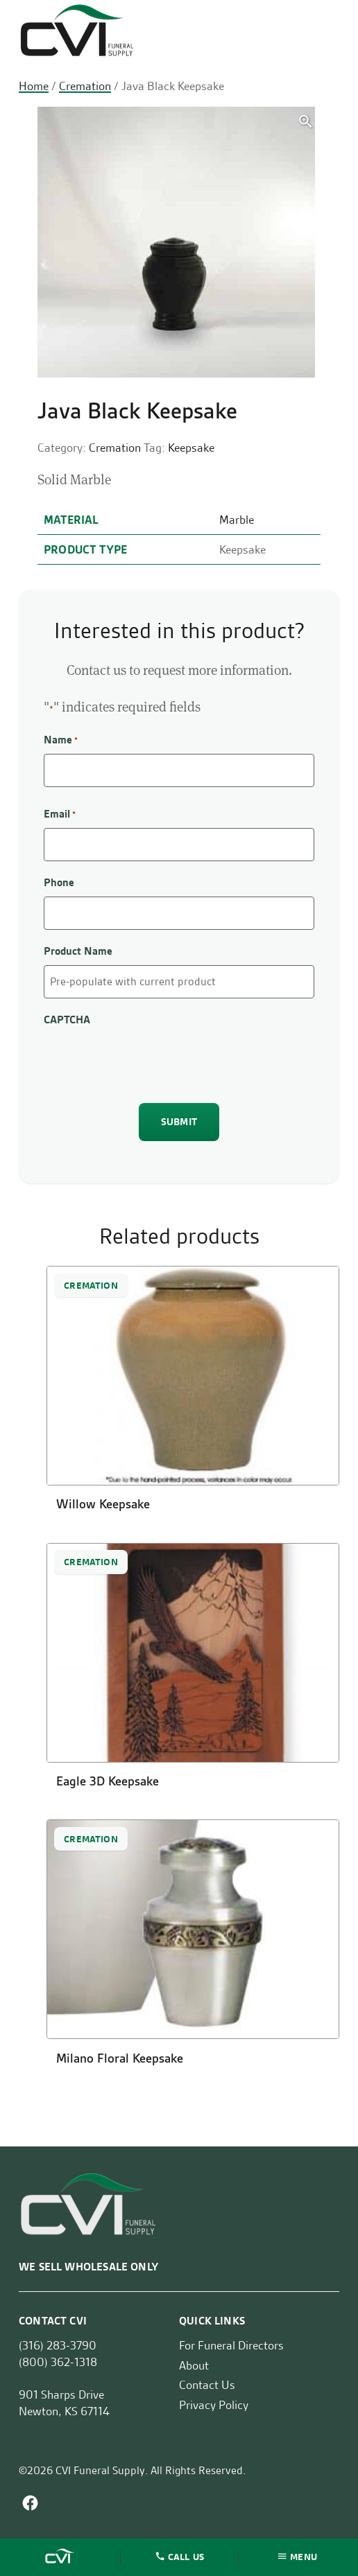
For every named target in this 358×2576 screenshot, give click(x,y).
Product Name (78, 951)
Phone (59, 882)
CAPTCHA (67, 1019)
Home (34, 86)
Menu (303, 2556)
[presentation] (149, 1061)
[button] (305, 121)
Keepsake (191, 447)
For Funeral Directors (231, 2345)
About (194, 2365)
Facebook (30, 2503)
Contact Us (207, 2384)
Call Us (186, 2556)
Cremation (85, 86)
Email (60, 814)
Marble (236, 519)
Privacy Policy (213, 2404)
